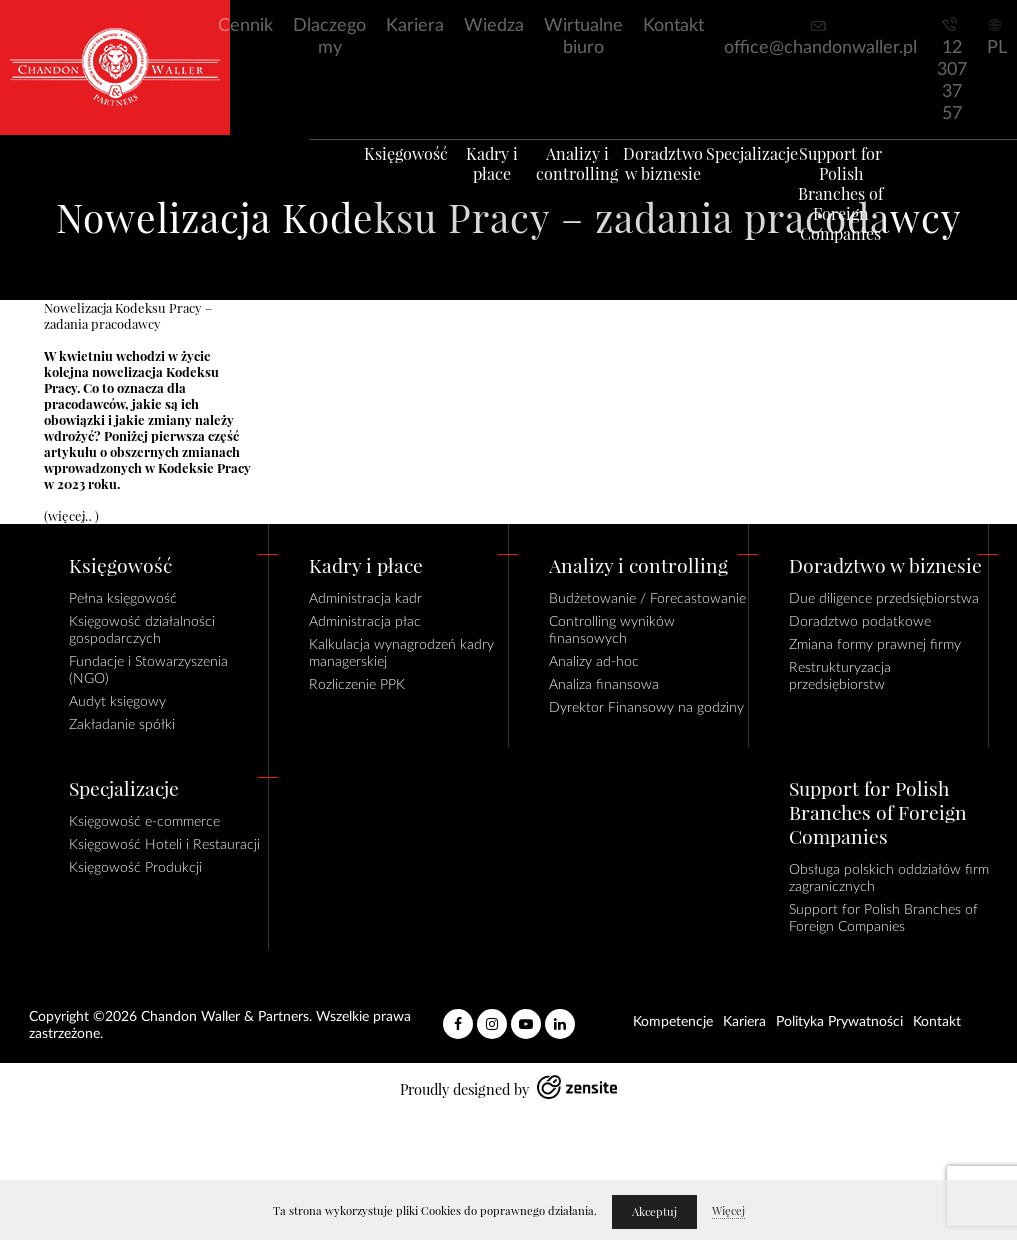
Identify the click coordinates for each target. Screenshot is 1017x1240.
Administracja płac (365, 622)
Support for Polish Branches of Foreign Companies (868, 215)
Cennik (245, 26)
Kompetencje (673, 1022)
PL (997, 48)
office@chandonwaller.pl (820, 48)
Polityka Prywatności (839, 1022)
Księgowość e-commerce (144, 822)
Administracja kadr (365, 599)
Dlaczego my (329, 37)
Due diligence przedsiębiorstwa (884, 599)
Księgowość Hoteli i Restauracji (164, 845)
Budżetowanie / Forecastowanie (647, 599)
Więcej (728, 1211)
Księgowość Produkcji (135, 868)
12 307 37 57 (952, 81)
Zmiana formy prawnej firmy (875, 645)
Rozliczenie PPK (357, 685)
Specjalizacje (770, 175)
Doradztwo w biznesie (672, 185)
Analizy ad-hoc (594, 662)
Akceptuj (654, 1212)
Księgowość (379, 175)
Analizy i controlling (575, 185)
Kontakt (673, 26)
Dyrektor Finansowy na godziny (646, 708)
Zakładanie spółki (122, 725)
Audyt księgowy (117, 702)
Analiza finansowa (604, 685)
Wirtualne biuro (583, 37)
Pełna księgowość (123, 599)
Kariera (415, 26)
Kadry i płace (477, 175)
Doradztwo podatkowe (860, 622)
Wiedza (494, 26)
